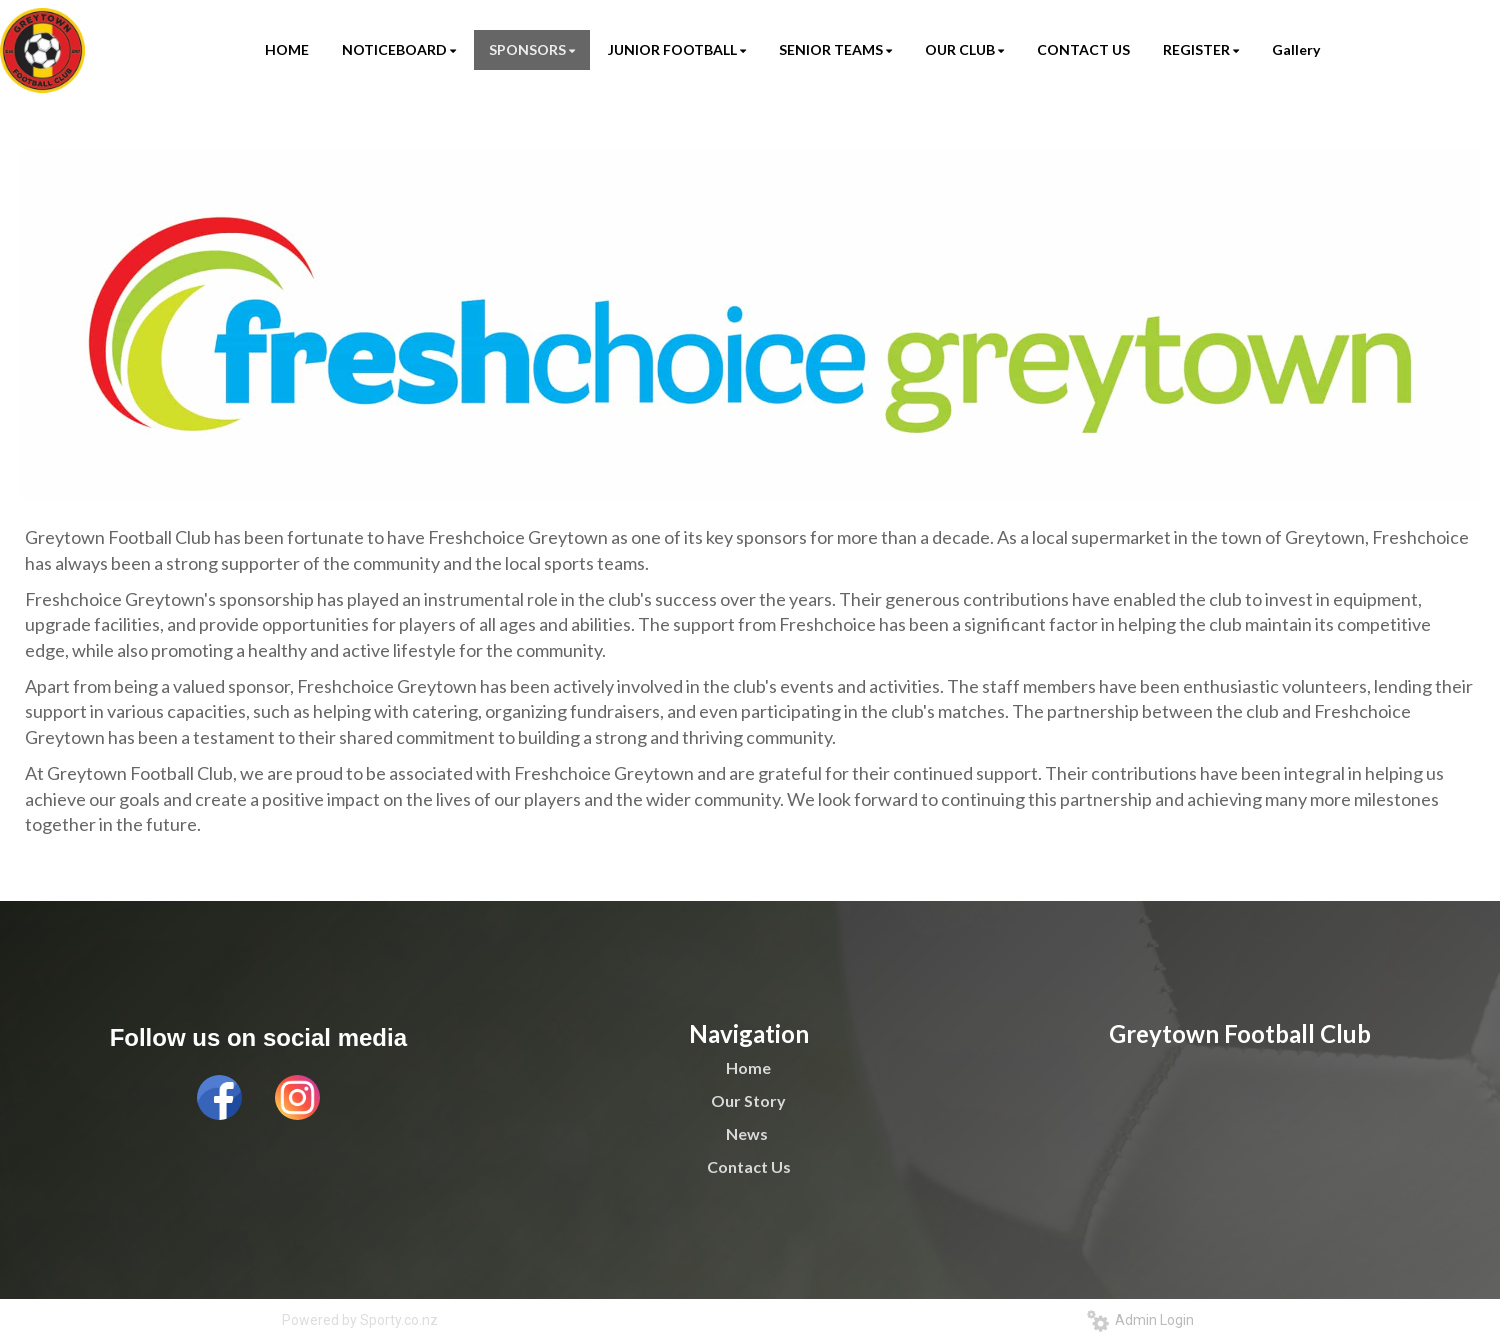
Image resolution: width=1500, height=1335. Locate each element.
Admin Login (1140, 1320)
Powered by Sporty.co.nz (360, 1320)
